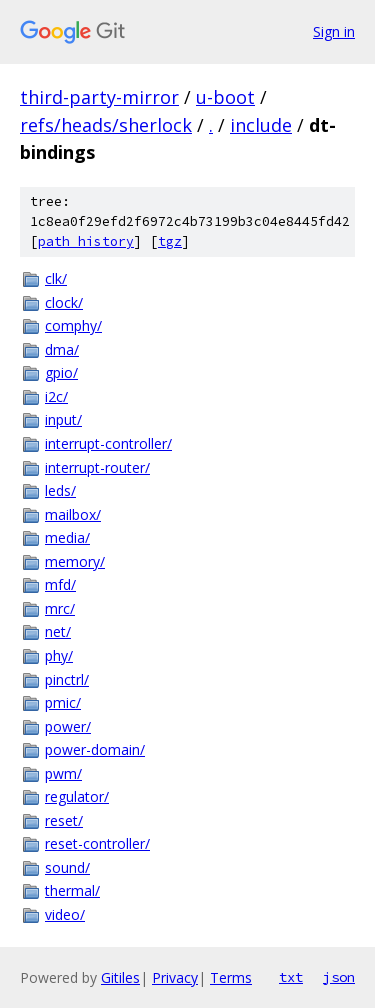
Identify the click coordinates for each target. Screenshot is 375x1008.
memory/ (75, 561)
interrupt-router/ (97, 467)
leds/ (60, 490)
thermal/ (72, 890)
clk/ (56, 278)
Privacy (175, 977)
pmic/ (63, 702)
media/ (67, 537)
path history (86, 241)
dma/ (62, 349)
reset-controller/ (97, 843)
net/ (58, 631)
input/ (63, 419)
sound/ (67, 867)
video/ (65, 914)
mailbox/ (73, 514)
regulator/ (77, 796)
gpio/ (61, 372)
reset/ (64, 820)
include (261, 125)
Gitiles (120, 977)
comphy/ (73, 325)
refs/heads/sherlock (106, 125)
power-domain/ (95, 749)
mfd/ (60, 584)
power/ (68, 726)
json (339, 977)
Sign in (334, 31)
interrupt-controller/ (108, 443)
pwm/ (63, 773)
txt (291, 977)
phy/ (59, 655)
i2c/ (56, 396)
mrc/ (60, 608)
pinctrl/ (67, 679)
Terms (231, 977)
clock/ (64, 302)
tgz (170, 241)
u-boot (225, 97)
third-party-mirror (99, 97)
